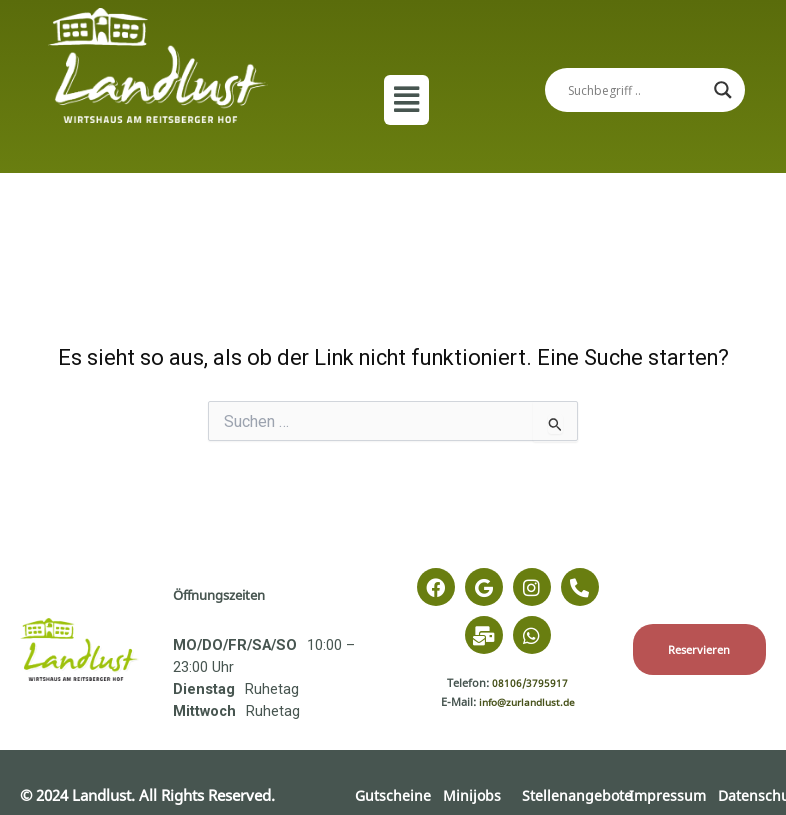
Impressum (668, 795)
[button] (406, 100)
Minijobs (473, 795)
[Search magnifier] (723, 90)
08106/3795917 (530, 682)
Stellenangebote (577, 795)
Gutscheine (393, 795)
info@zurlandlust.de (527, 701)
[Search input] (636, 90)
